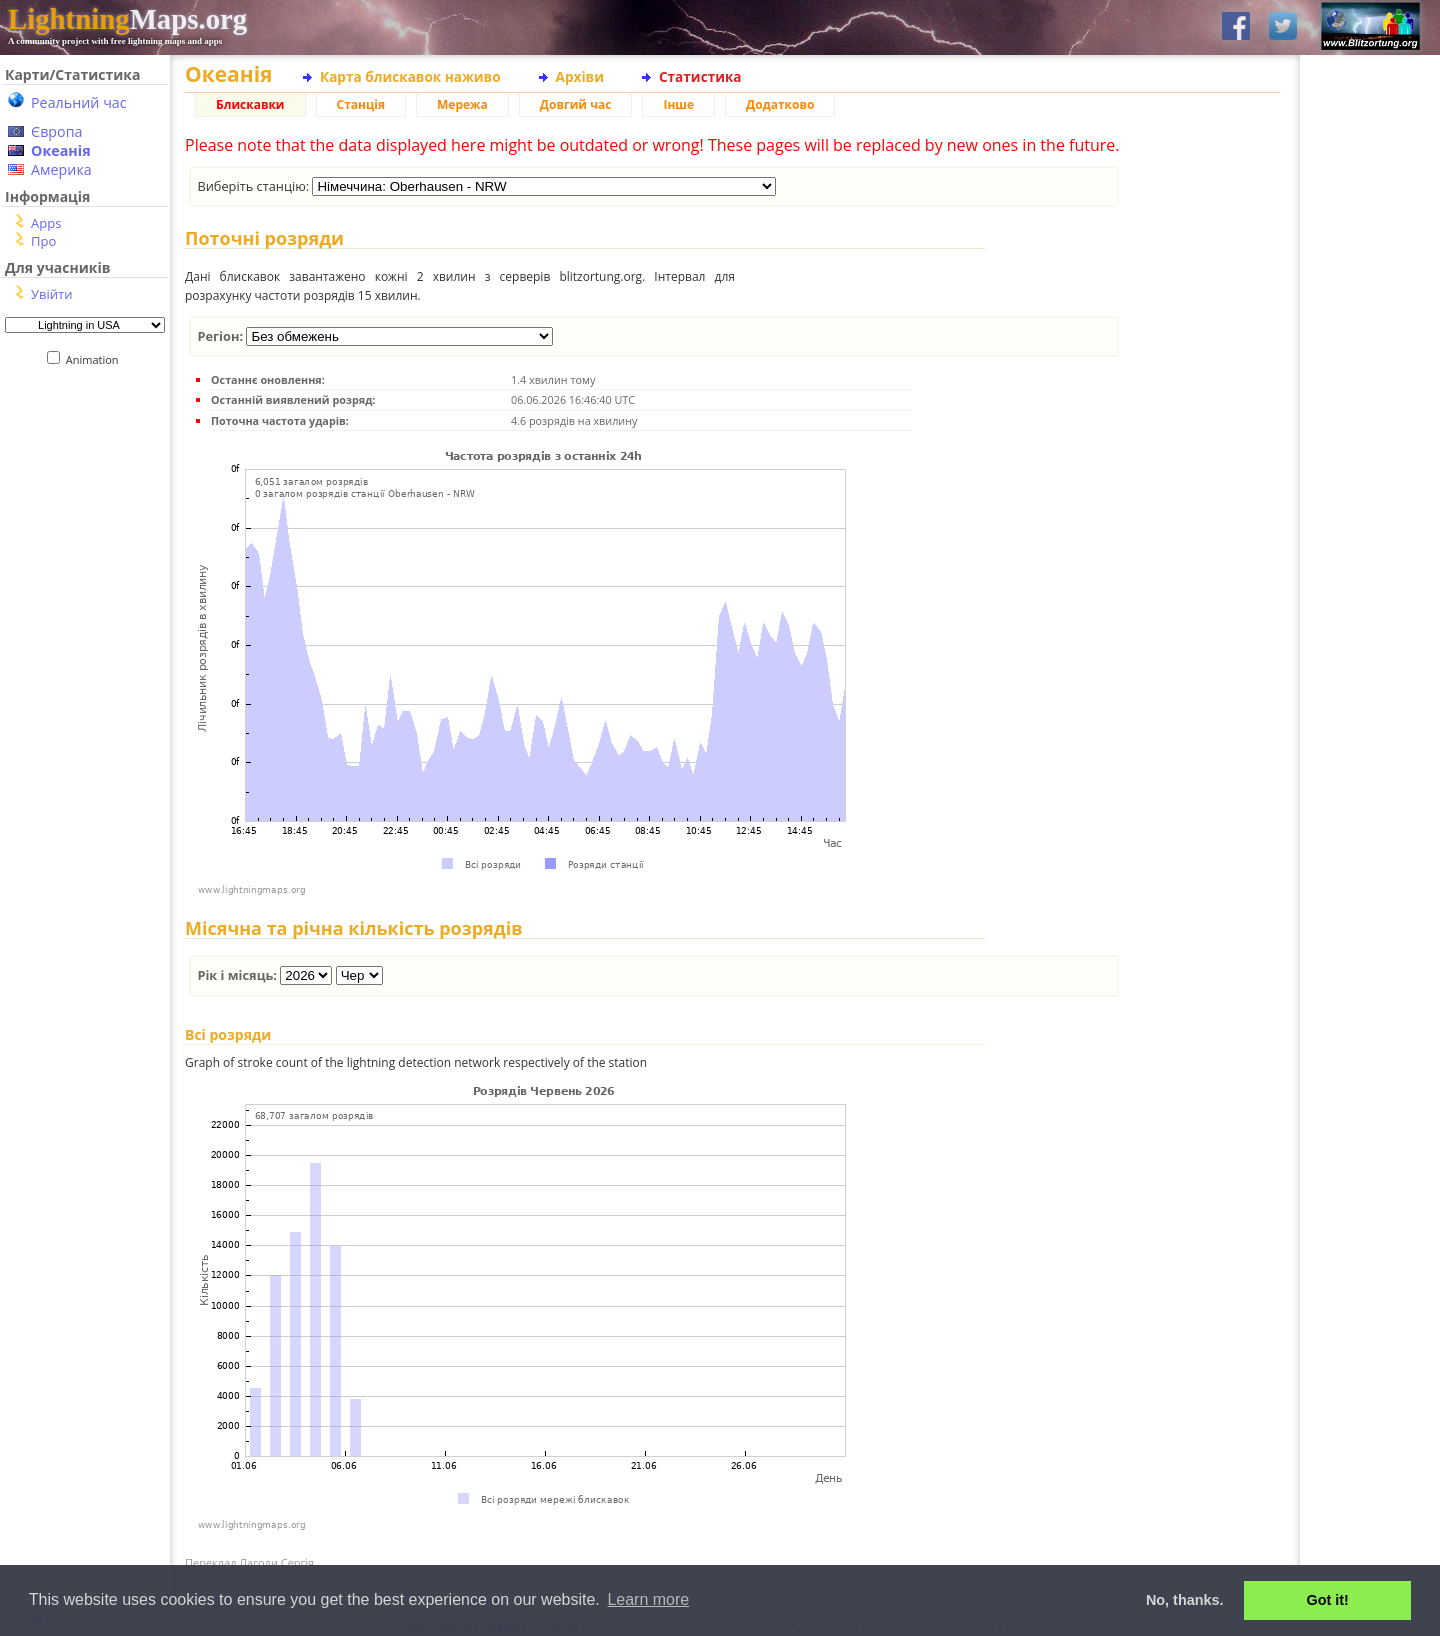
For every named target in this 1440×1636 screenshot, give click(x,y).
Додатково (780, 104)
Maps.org (127, 19)
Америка (61, 169)
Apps (46, 223)
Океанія (61, 150)
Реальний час (79, 102)
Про (43, 241)
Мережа (462, 104)
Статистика (700, 76)
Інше (678, 104)
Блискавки (250, 104)
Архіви (580, 76)
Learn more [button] (648, 1599)
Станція (361, 104)
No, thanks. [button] (1185, 1600)
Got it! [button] (1328, 1600)
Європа (57, 131)
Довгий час (576, 104)
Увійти (51, 294)
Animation (96, 359)
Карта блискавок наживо (410, 76)
